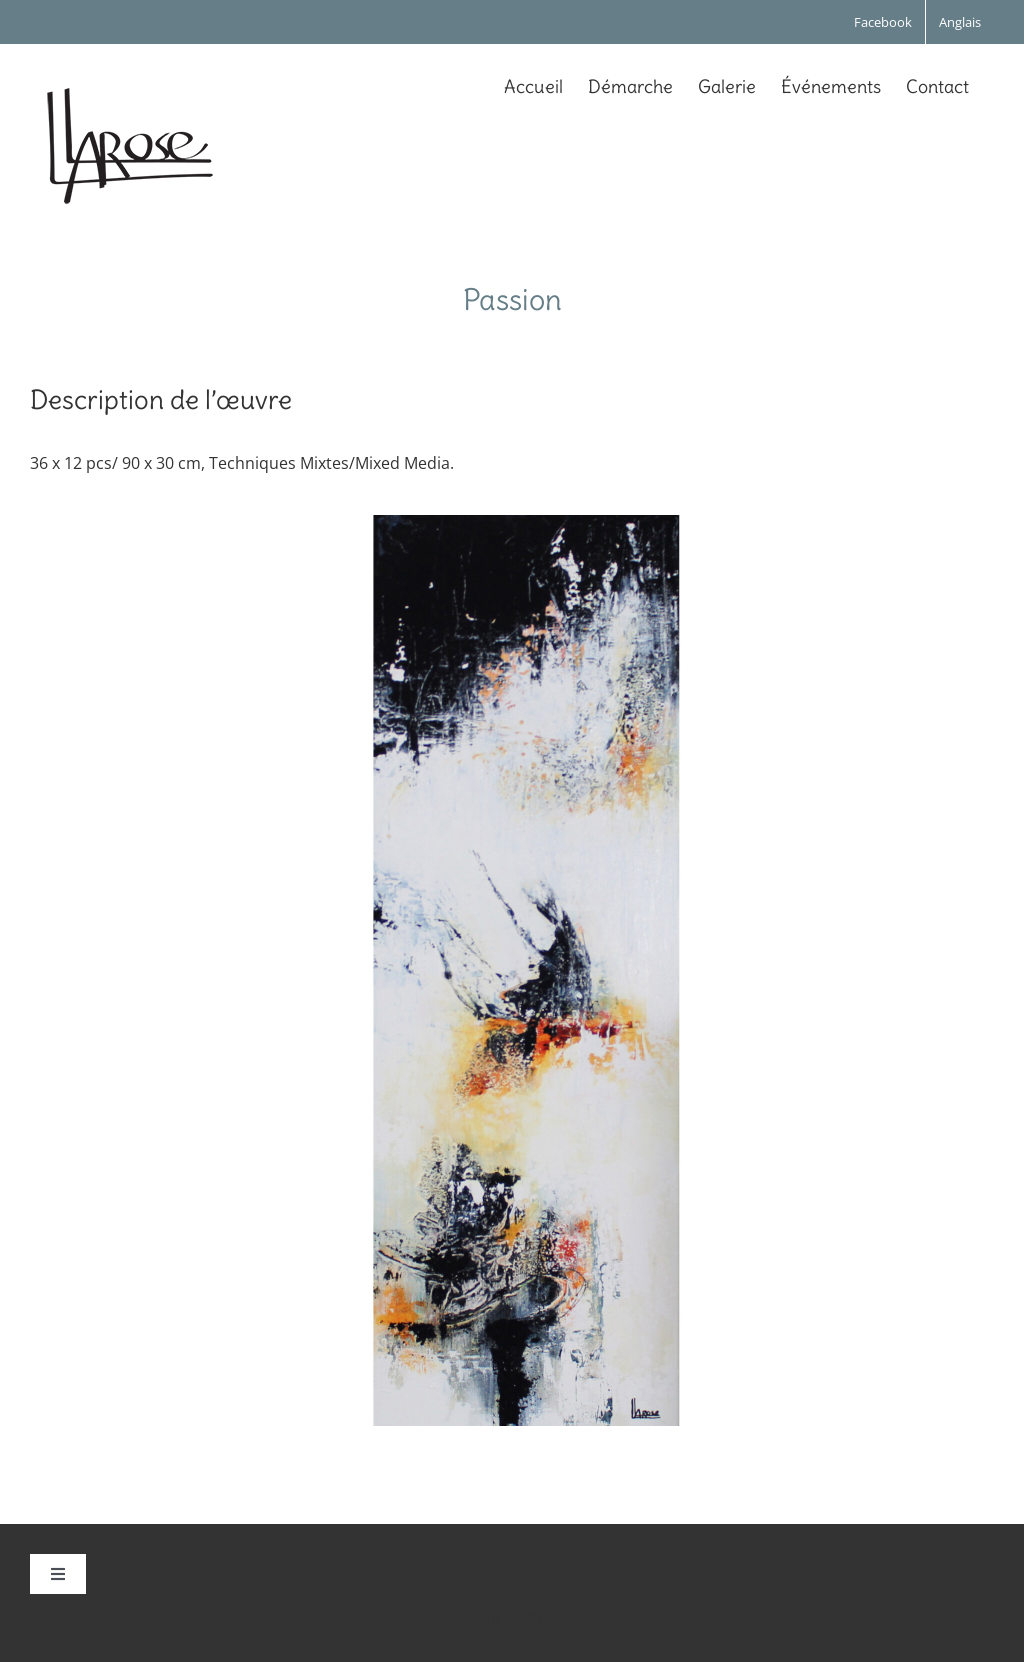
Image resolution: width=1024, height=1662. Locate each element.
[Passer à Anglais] (960, 22)
